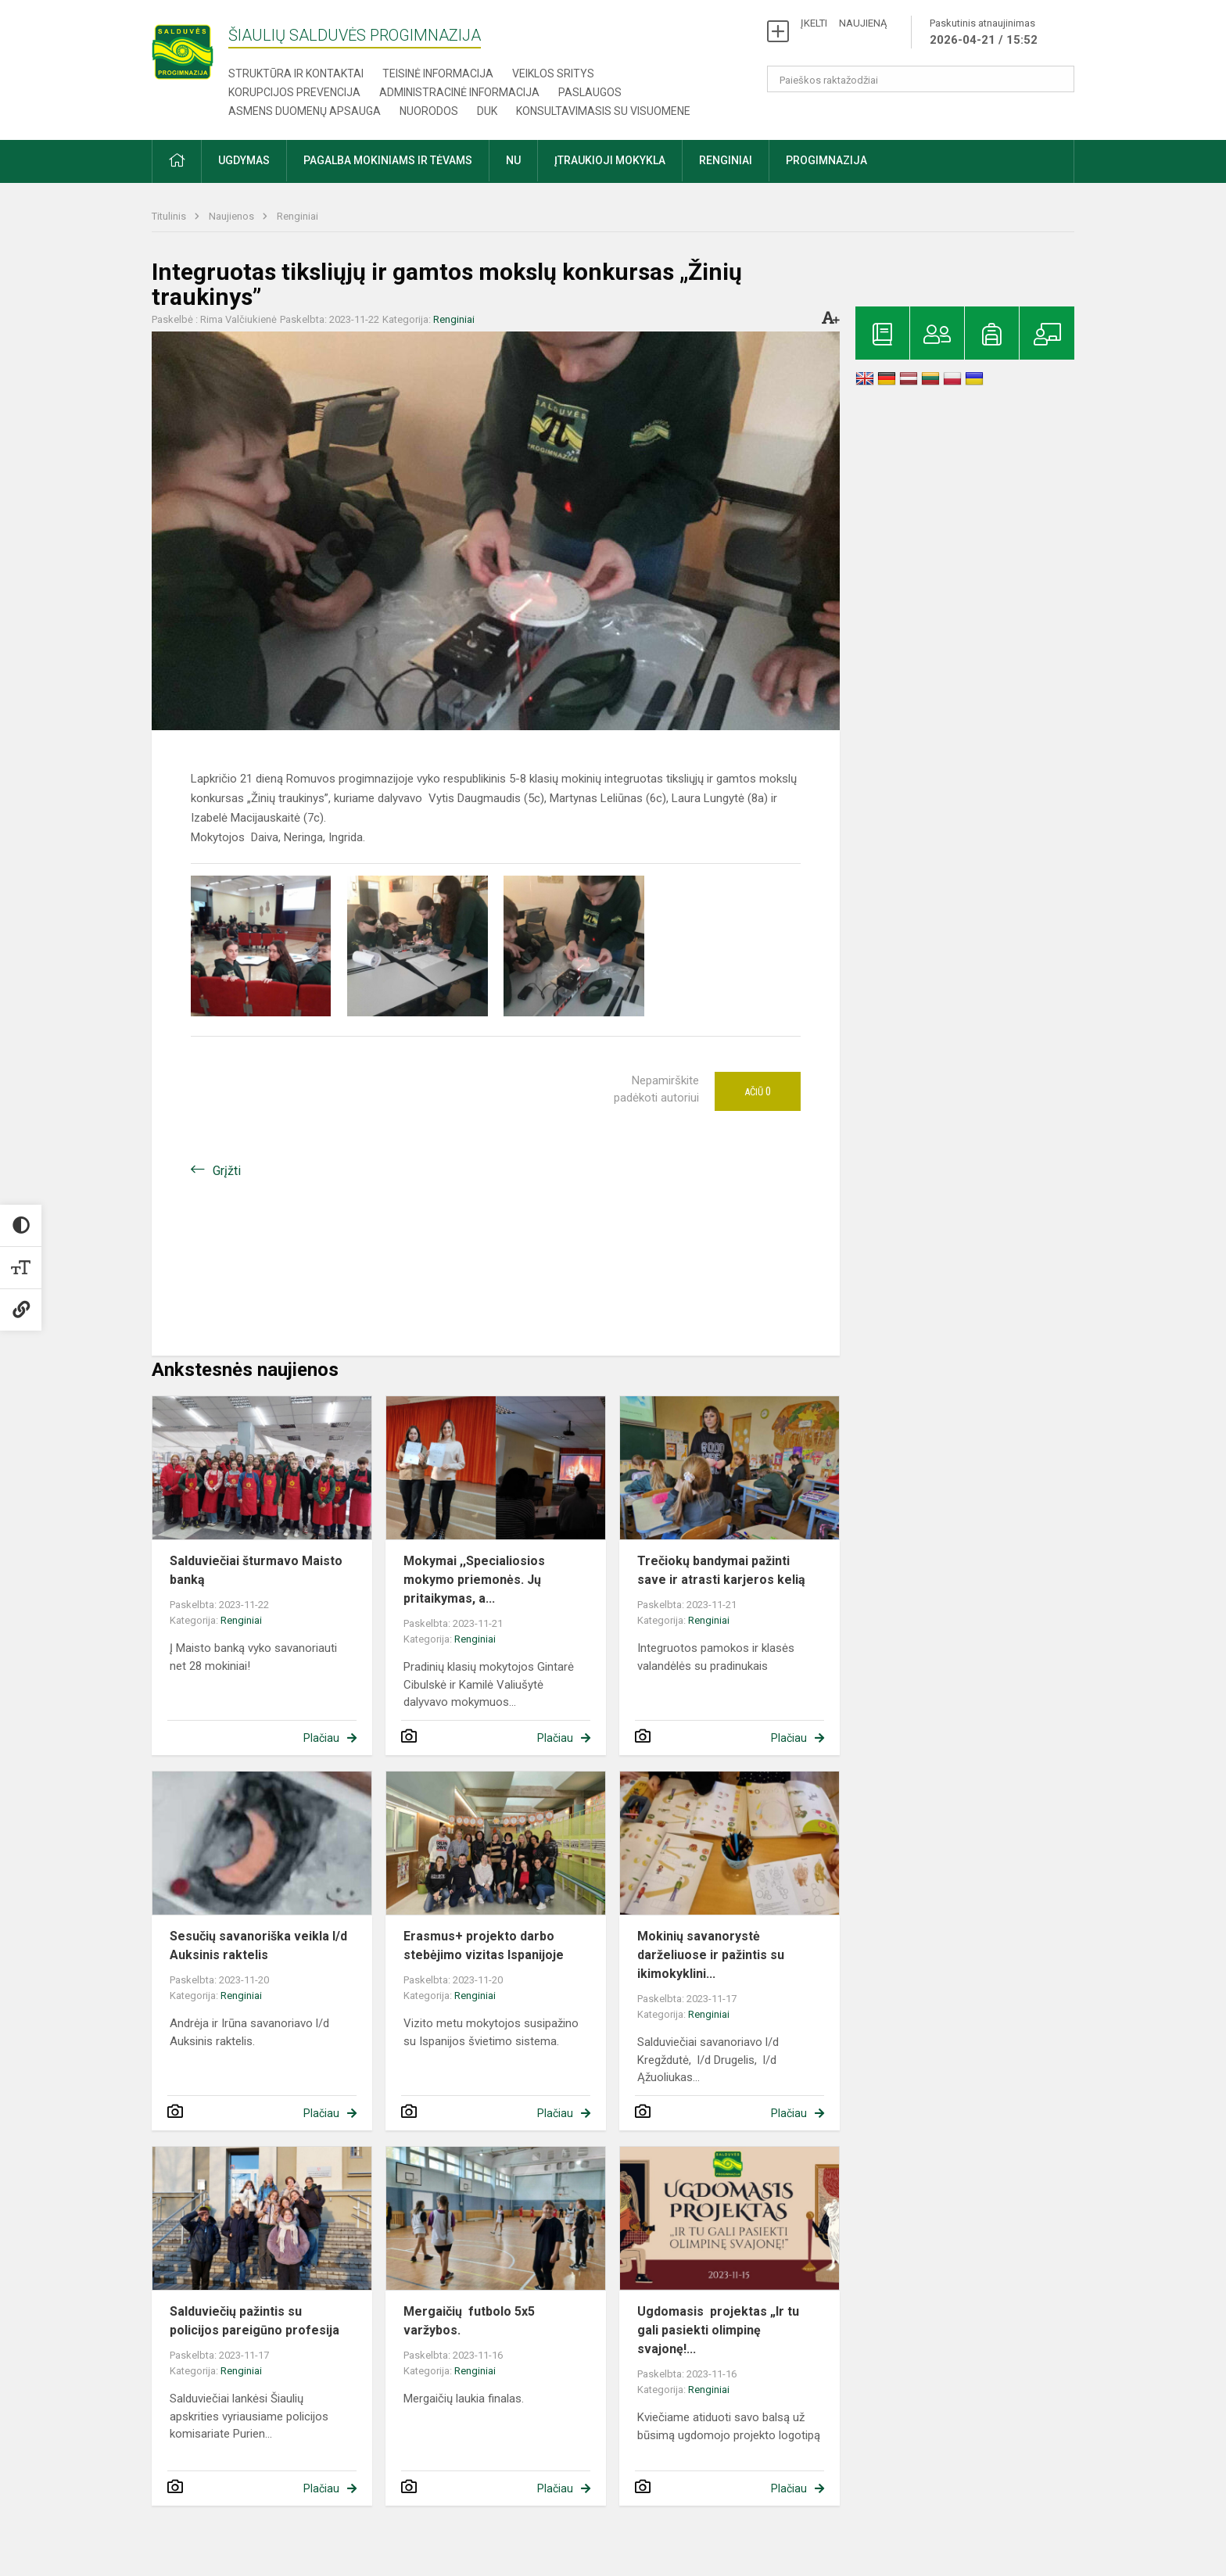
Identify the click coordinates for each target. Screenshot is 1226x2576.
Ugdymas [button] (244, 160)
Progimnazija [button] (826, 160)
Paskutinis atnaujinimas (984, 32)
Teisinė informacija (437, 73)
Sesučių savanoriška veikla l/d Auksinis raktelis (258, 1945)
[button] (176, 161)
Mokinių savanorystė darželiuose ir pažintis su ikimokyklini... (710, 1955)
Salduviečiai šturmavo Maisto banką (256, 1570)
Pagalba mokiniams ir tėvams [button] (387, 160)
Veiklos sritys (553, 73)
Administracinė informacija (459, 92)
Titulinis (170, 216)
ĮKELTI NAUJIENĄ (844, 23)
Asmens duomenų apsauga (304, 111)
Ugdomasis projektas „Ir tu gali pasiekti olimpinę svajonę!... (718, 2330)
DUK (487, 111)
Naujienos (232, 216)
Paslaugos (590, 92)
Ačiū (757, 1091)
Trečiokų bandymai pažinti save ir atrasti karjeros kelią (721, 1570)
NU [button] (513, 160)
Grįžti (227, 1170)
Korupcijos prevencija (294, 92)
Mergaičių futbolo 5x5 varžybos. (469, 2321)
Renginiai (297, 216)
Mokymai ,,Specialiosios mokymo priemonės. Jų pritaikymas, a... (474, 1579)
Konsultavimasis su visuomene (603, 111)
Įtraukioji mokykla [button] (609, 160)
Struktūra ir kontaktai (296, 73)
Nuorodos (429, 111)
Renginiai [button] (725, 160)
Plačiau (321, 1738)
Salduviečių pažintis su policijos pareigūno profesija (254, 2321)
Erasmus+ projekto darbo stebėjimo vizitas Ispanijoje (483, 1945)
